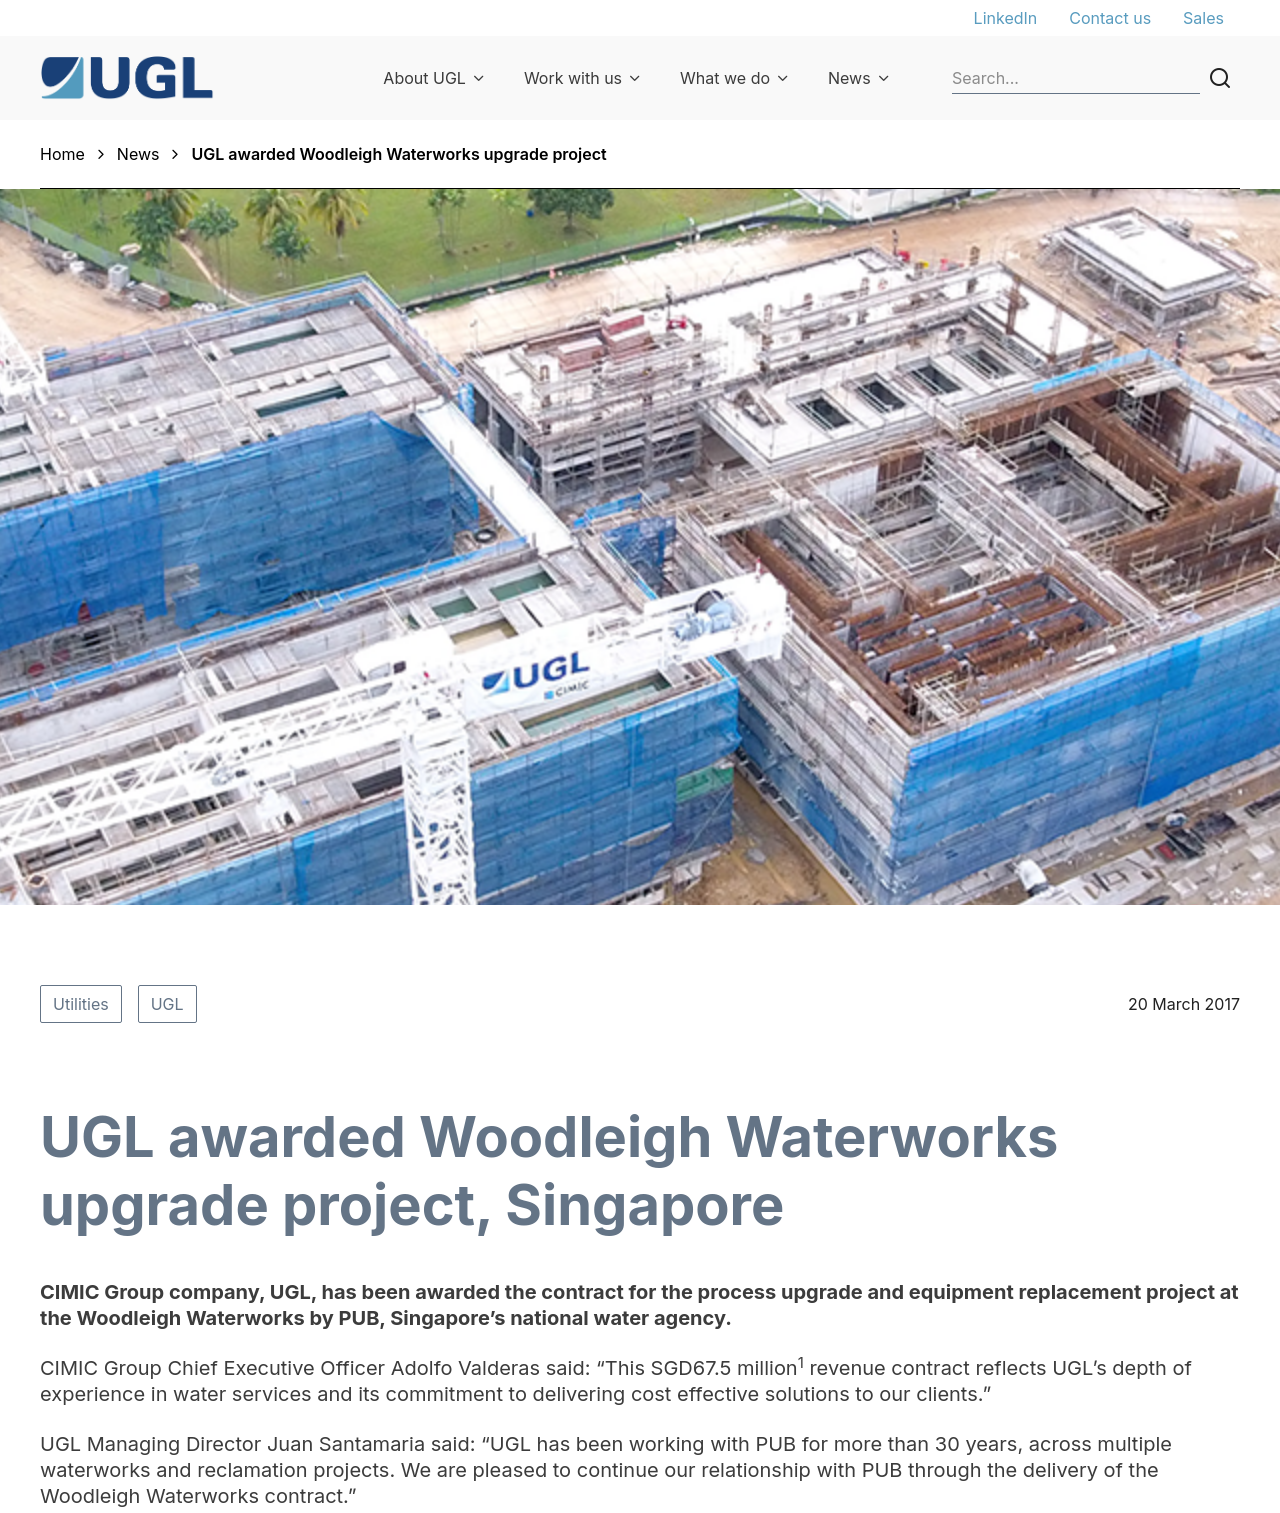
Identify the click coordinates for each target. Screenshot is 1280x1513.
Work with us (573, 78)
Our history (422, 1239)
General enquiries (1121, 1239)
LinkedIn (1006, 18)
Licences (1089, 1371)
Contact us (1110, 18)
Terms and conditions (1136, 1343)
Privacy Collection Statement (1123, 1305)
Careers (860, 1239)
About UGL (424, 78)
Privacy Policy (1108, 1267)
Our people (422, 1267)
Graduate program (899, 1267)
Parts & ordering (666, 1295)
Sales (1203, 18)
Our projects (651, 1323)
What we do (725, 78)
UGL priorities (432, 1295)
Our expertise (656, 1267)
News (849, 78)
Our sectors (649, 1239)
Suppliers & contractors (918, 1295)
